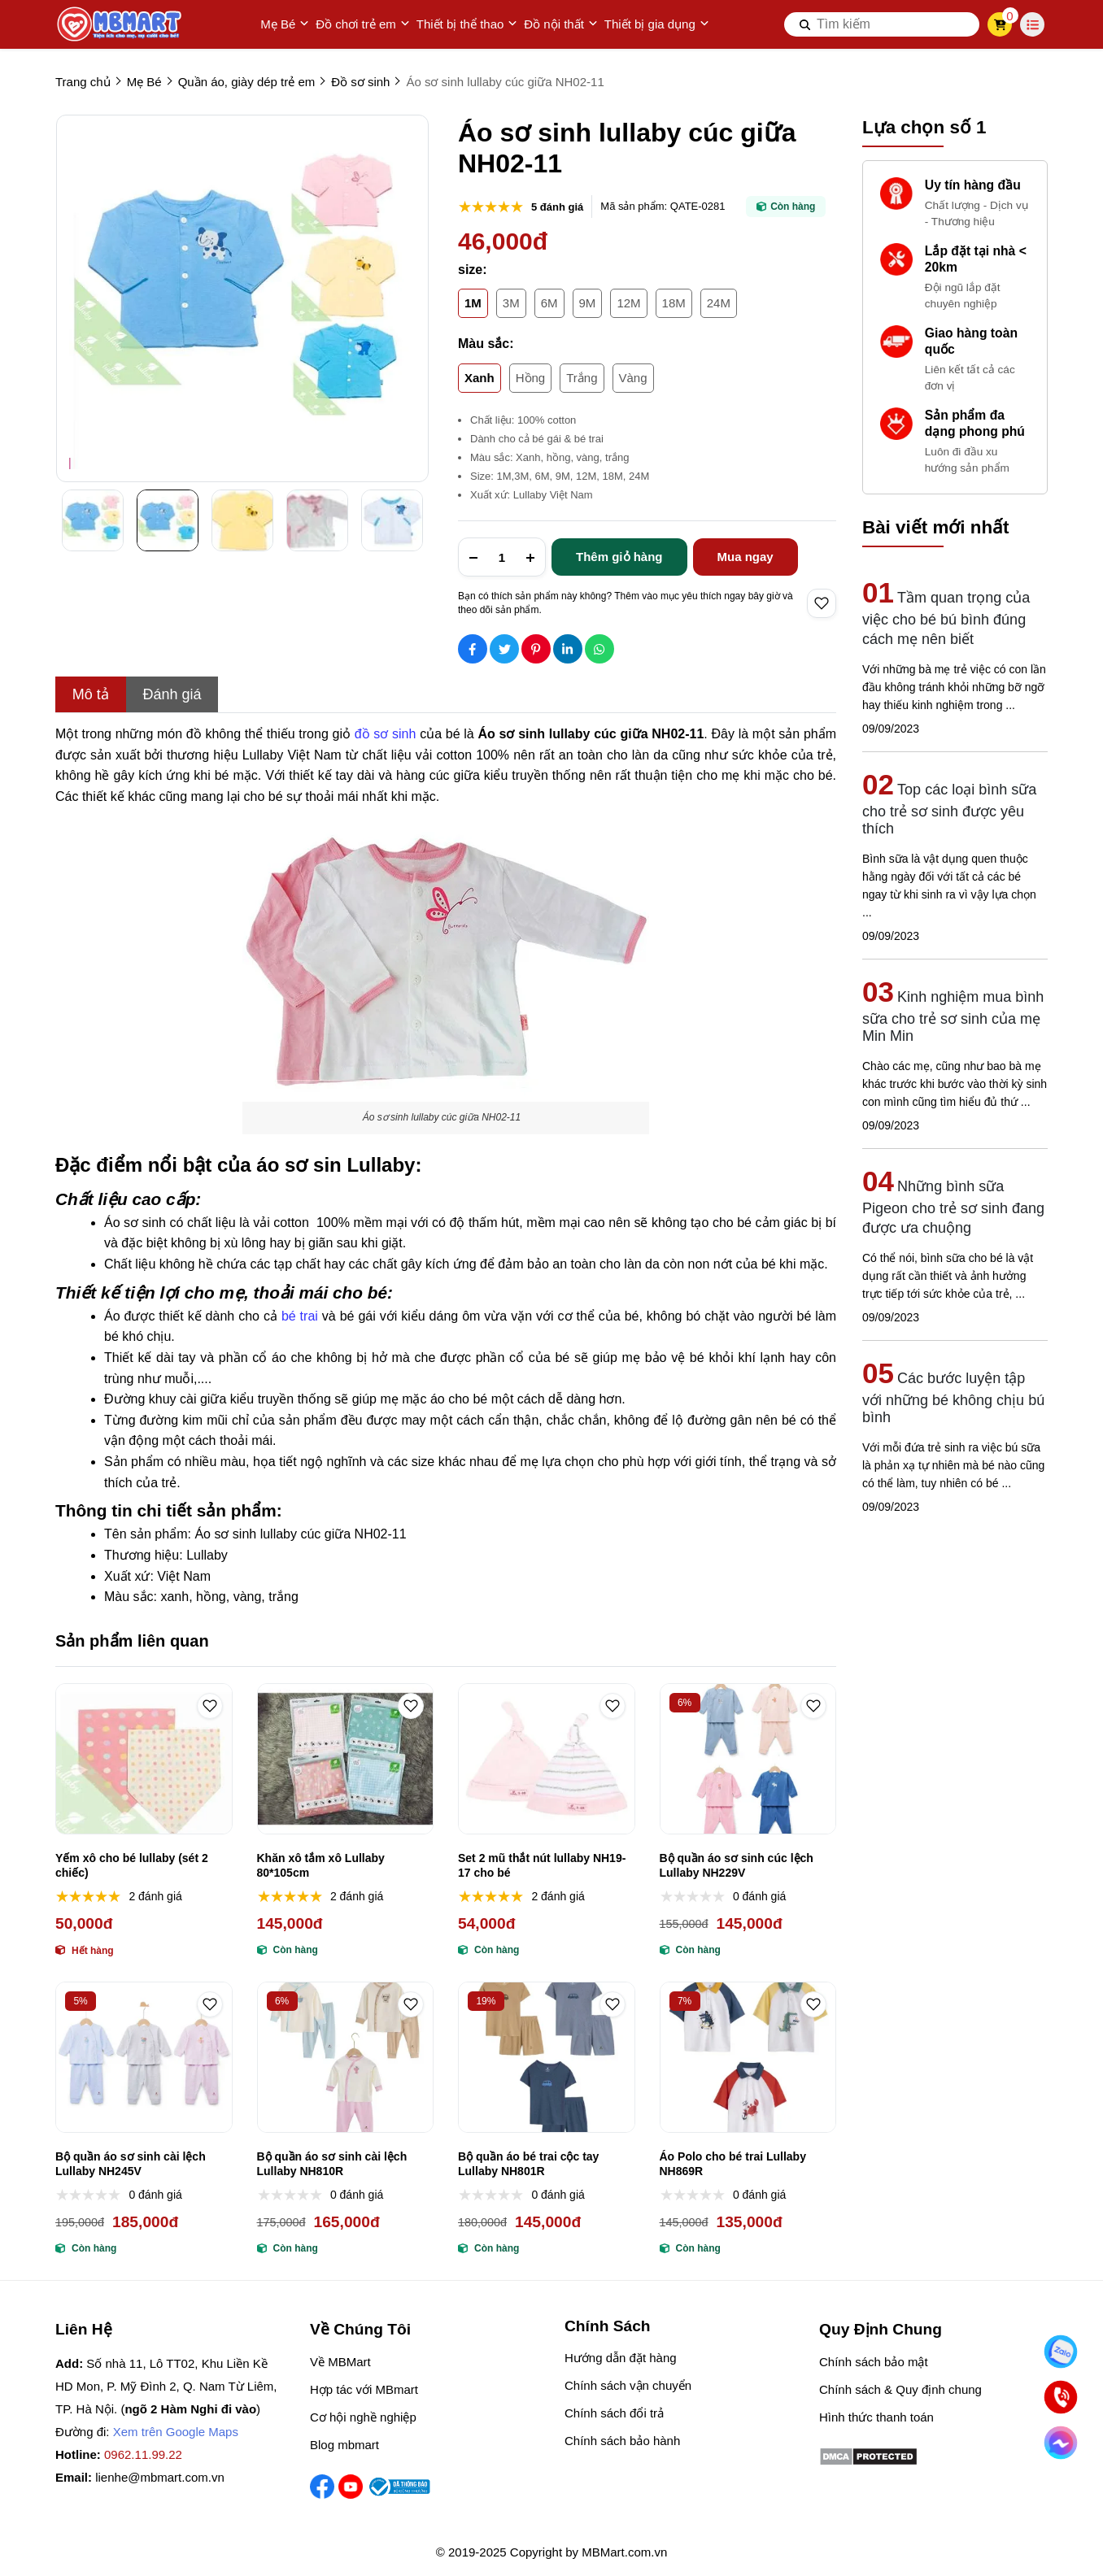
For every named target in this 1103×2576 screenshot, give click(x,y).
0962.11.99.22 (143, 2454)
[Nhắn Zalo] (1061, 2351)
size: (472, 269)
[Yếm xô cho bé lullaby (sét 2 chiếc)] (144, 1759)
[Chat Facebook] (1061, 2443)
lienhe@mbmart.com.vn (160, 2477)
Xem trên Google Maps (175, 2432)
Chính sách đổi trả (614, 2413)
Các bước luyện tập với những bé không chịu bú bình (953, 1397)
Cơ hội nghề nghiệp (363, 2417)
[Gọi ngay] (1061, 2397)
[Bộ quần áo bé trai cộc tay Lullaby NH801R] (546, 2057)
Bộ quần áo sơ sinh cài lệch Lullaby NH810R (332, 2164)
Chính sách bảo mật (873, 2362)
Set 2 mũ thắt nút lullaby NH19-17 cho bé (542, 1865)
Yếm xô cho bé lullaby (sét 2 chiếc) (131, 1865)
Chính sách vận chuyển (628, 2385)
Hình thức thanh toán (876, 2417)
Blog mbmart (344, 2445)
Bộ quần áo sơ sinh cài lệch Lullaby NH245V (130, 2164)
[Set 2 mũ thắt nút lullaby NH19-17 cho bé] (546, 1759)
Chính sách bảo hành (622, 2441)
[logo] (120, 24)
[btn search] (805, 24)
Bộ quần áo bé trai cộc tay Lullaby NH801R (528, 2164)
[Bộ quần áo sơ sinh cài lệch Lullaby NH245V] (144, 2057)
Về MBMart (340, 2362)
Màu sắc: (486, 343)
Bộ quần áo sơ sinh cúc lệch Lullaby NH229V (736, 1865)
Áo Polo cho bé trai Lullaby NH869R (733, 2164)
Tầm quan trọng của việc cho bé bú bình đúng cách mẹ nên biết (946, 618)
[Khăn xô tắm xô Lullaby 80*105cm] (346, 1759)
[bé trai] (301, 1314)
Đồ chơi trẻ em (363, 24)
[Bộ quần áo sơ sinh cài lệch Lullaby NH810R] (346, 2057)
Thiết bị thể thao (467, 24)
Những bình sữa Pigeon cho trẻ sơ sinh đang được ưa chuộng (953, 1207)
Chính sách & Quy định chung (900, 2389)
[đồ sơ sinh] (387, 732)
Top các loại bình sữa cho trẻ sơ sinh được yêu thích (949, 809)
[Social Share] (472, 649)
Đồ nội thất (561, 24)
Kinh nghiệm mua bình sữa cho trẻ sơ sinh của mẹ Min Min (953, 1016)
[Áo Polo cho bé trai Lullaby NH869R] (748, 2057)
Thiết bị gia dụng (656, 24)
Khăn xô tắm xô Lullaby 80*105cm (321, 1865)
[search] (881, 24)
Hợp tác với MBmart (364, 2389)
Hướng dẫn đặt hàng (621, 2358)
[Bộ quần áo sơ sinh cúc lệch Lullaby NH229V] (748, 1759)
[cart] (1000, 24)
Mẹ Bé (284, 24)
